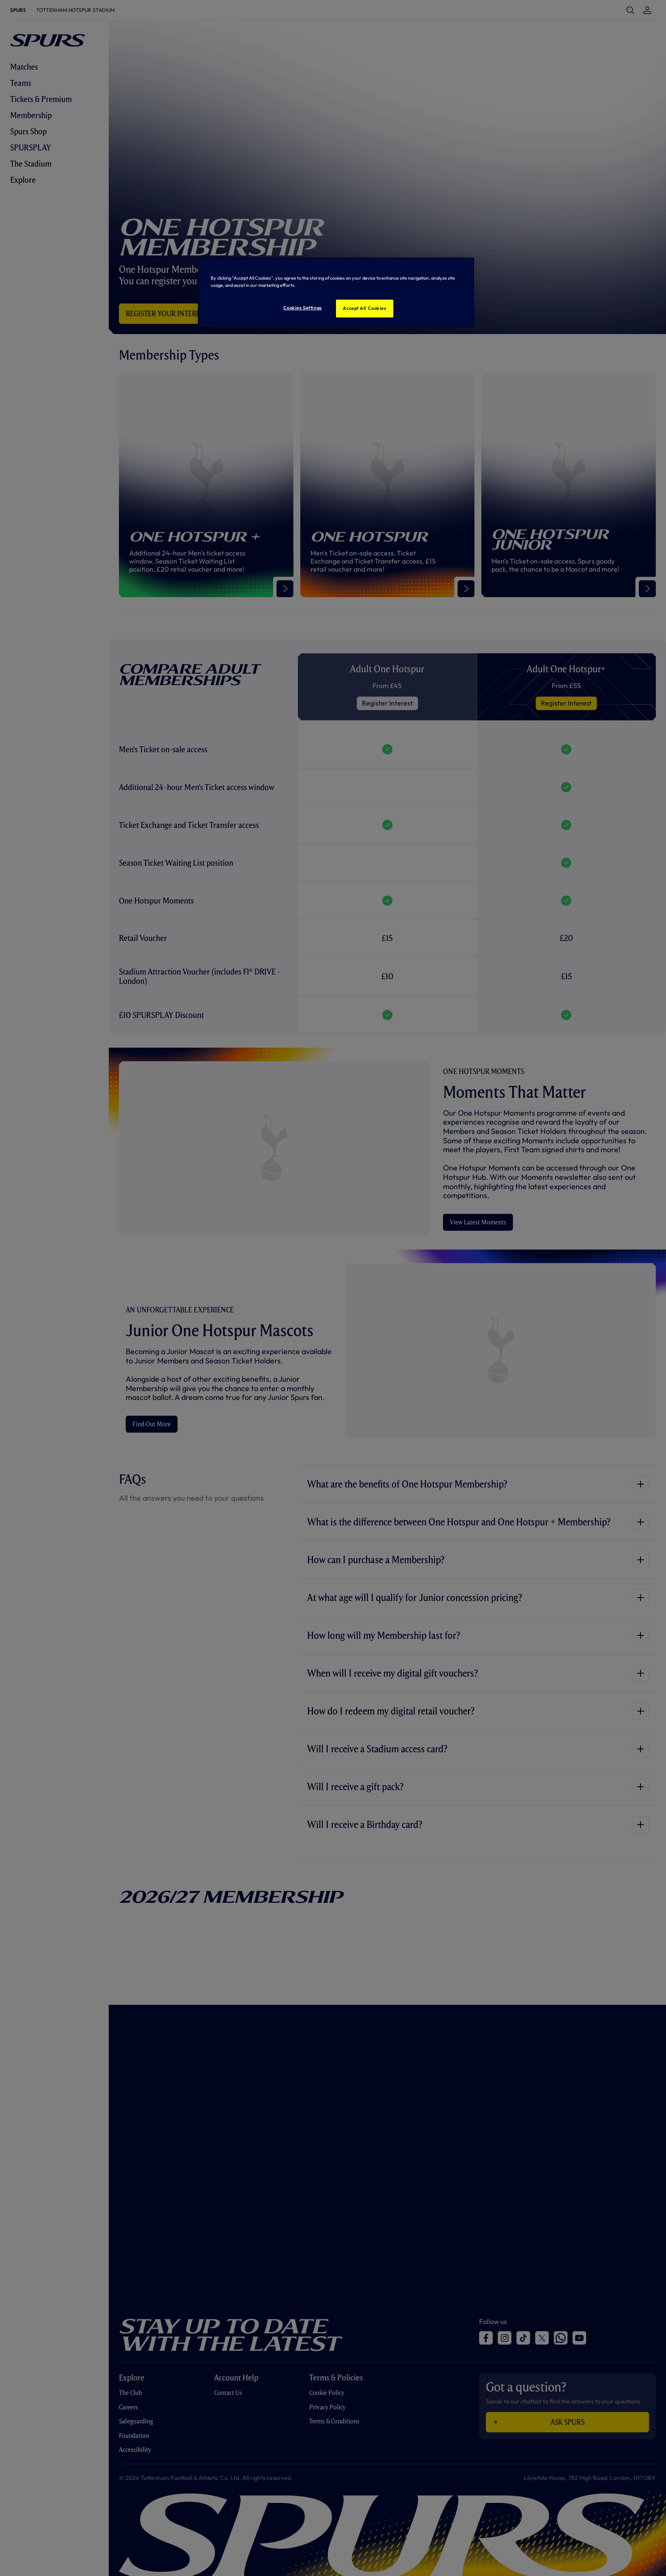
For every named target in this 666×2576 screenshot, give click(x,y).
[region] (336, 293)
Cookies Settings (302, 308)
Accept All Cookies (364, 308)
